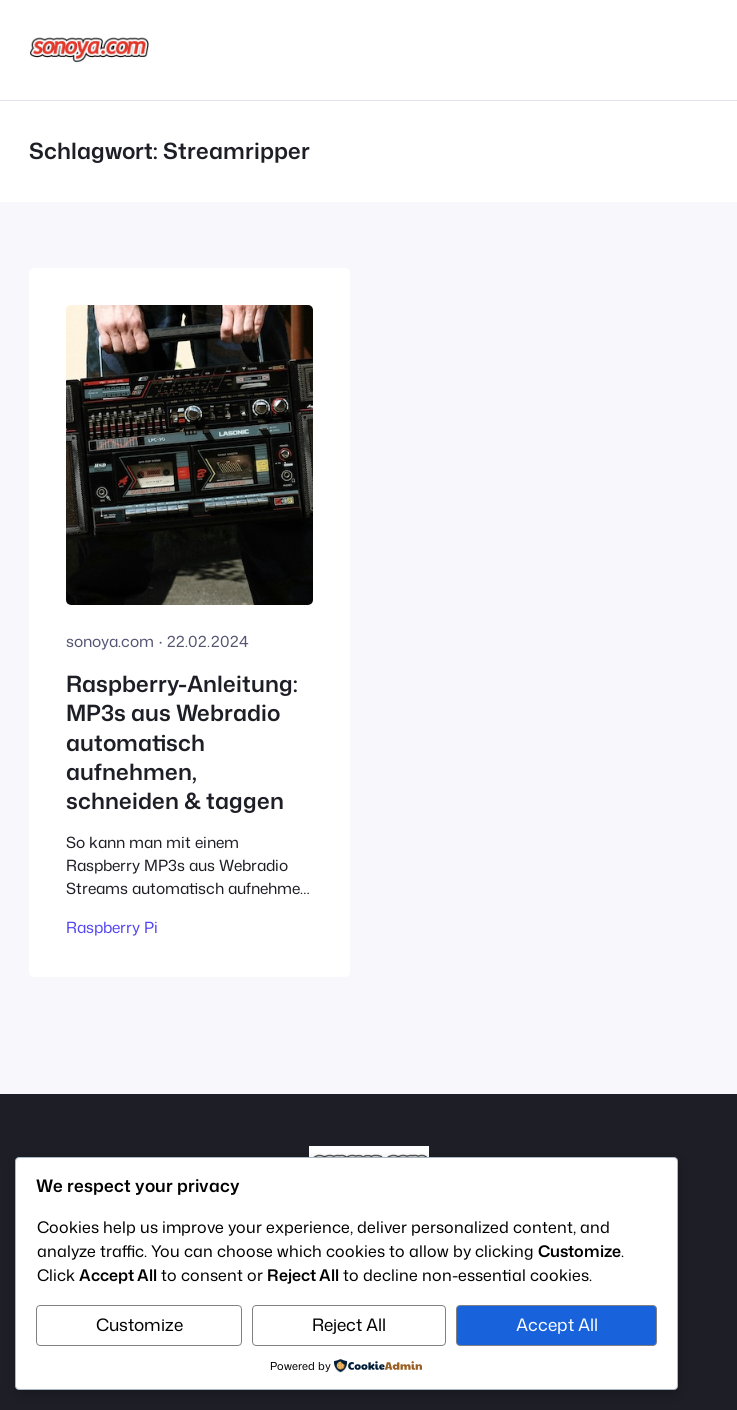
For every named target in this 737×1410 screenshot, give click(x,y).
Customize (139, 1324)
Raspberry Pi (112, 927)
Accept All (557, 1324)
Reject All (349, 1324)
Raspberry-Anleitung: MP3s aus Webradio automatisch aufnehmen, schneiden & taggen (182, 741)
